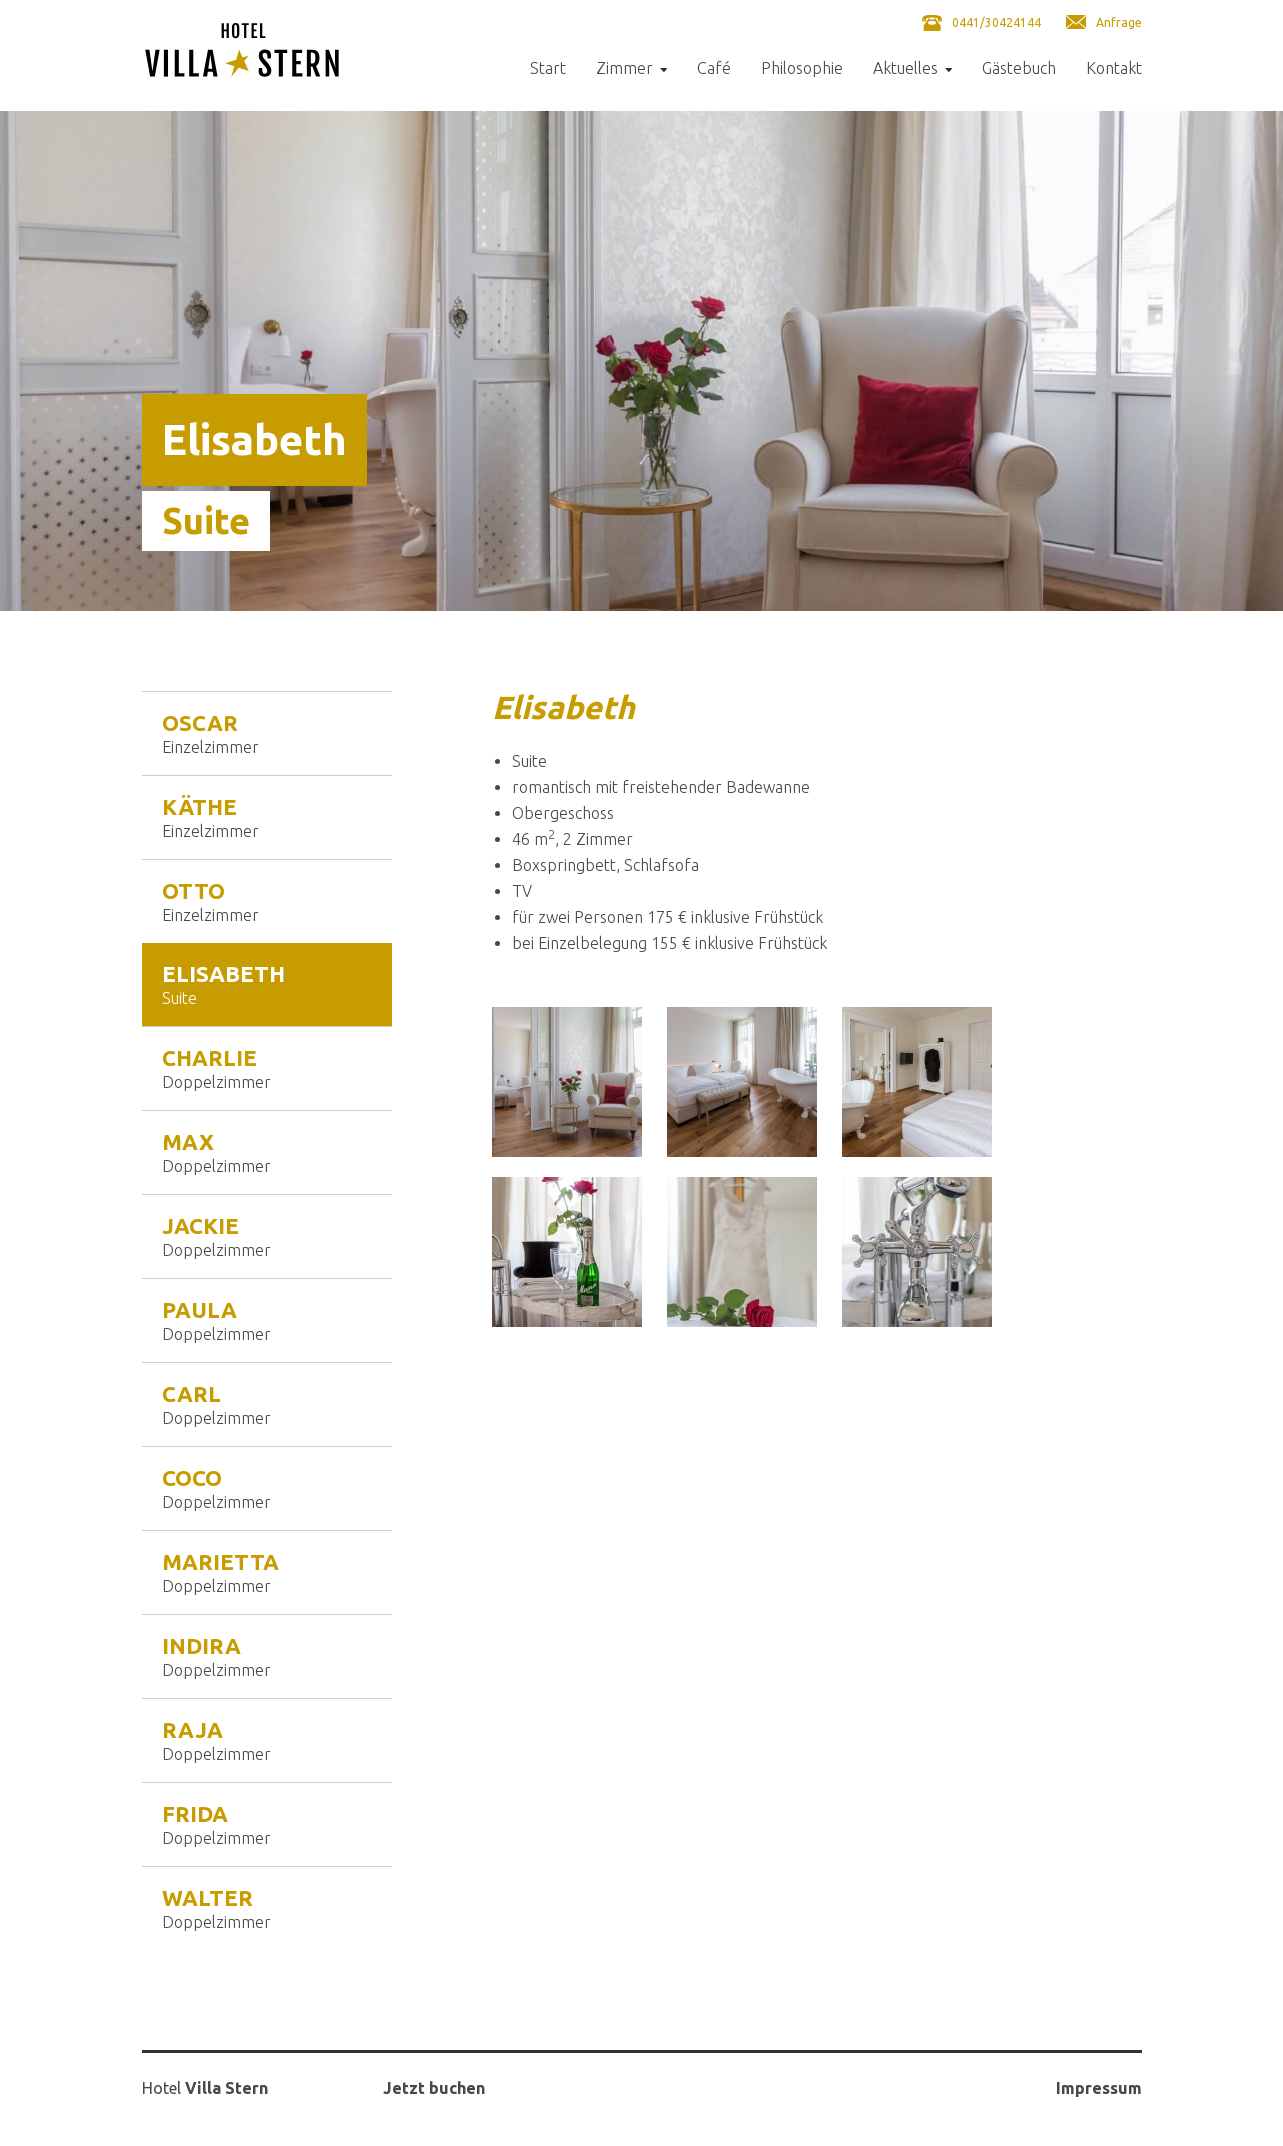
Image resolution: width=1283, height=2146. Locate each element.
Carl (267, 1404)
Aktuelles (905, 68)
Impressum (1099, 2088)
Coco (267, 1488)
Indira (267, 1656)
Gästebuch (1019, 68)
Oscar (267, 733)
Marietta (267, 1572)
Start (548, 68)
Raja (267, 1740)
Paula (267, 1320)
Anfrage (1119, 22)
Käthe (267, 817)
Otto (267, 901)
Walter (267, 1908)
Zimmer (624, 68)
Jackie (267, 1236)
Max (267, 1152)
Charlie (267, 1068)
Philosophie (802, 68)
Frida (267, 1824)
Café (714, 68)
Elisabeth (267, 984)
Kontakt (1114, 68)
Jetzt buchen (434, 2088)
